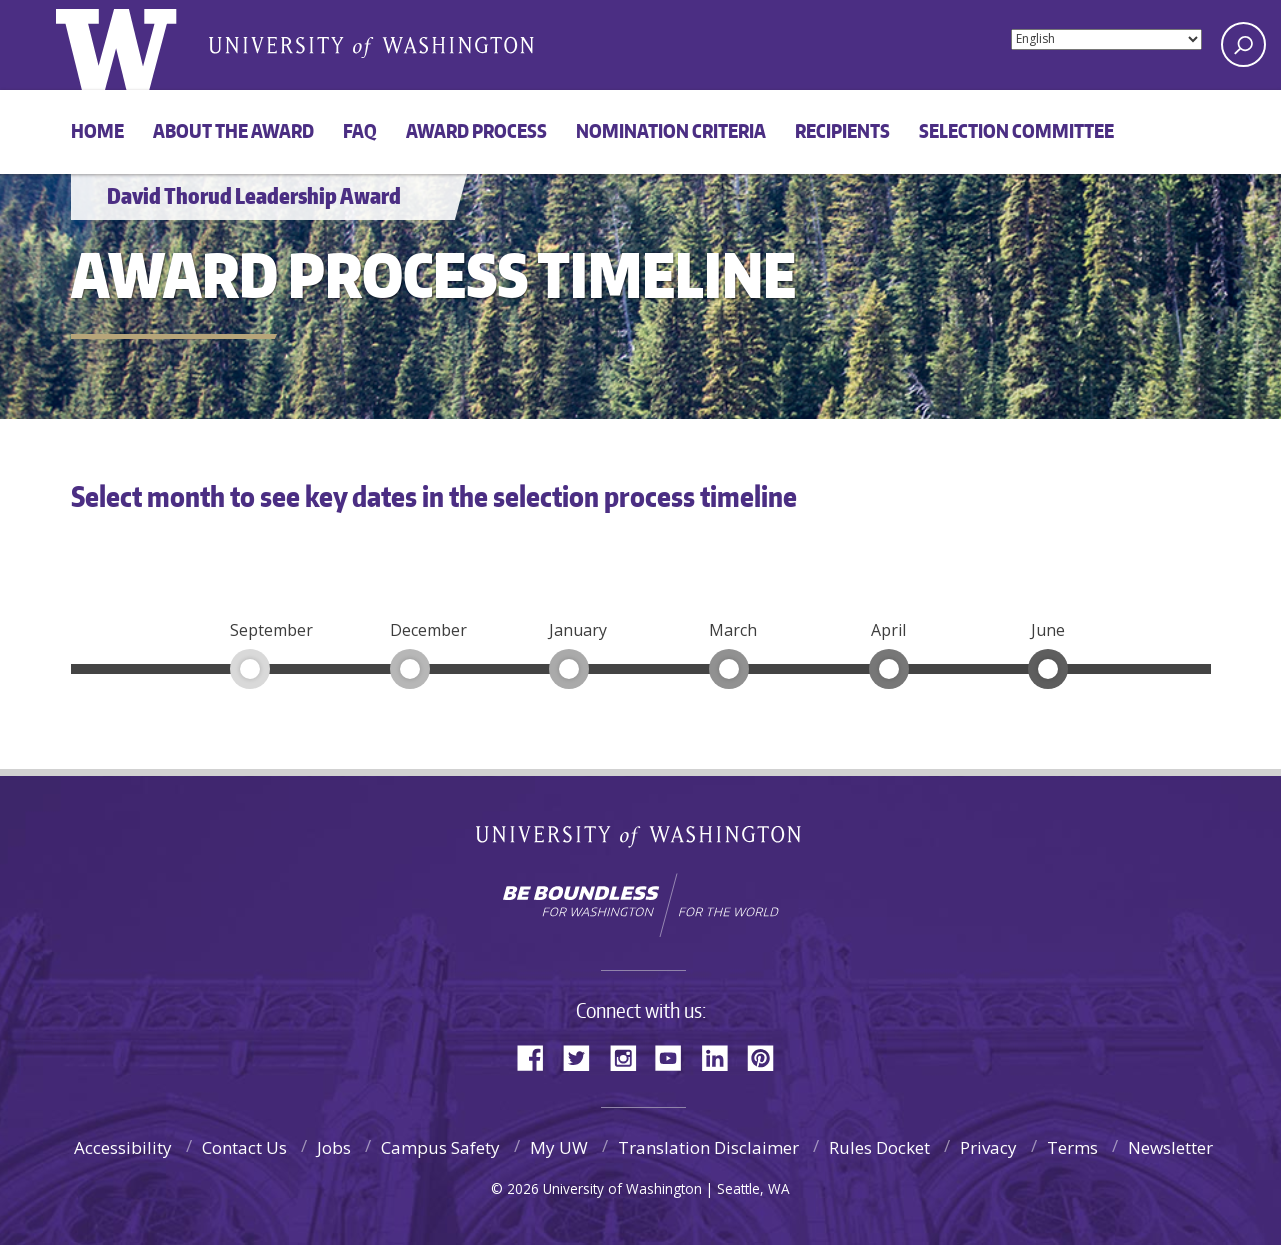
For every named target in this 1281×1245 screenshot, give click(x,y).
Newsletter (1170, 1147)
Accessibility (123, 1147)
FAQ (360, 130)
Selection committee (1016, 130)
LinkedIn (722, 1056)
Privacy (988, 1147)
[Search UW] (1243, 44)
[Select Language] (1106, 39)
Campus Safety (440, 1147)
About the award (233, 130)
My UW (559, 1147)
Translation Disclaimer (708, 1147)
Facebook (538, 1056)
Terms (1072, 1147)
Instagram (630, 1056)
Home (97, 130)
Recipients (842, 130)
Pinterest (768, 1056)
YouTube (676, 1056)
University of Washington (640, 840)
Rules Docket (879, 1147)
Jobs (334, 1147)
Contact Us (244, 1147)
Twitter (584, 1056)
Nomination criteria (671, 130)
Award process (476, 130)
